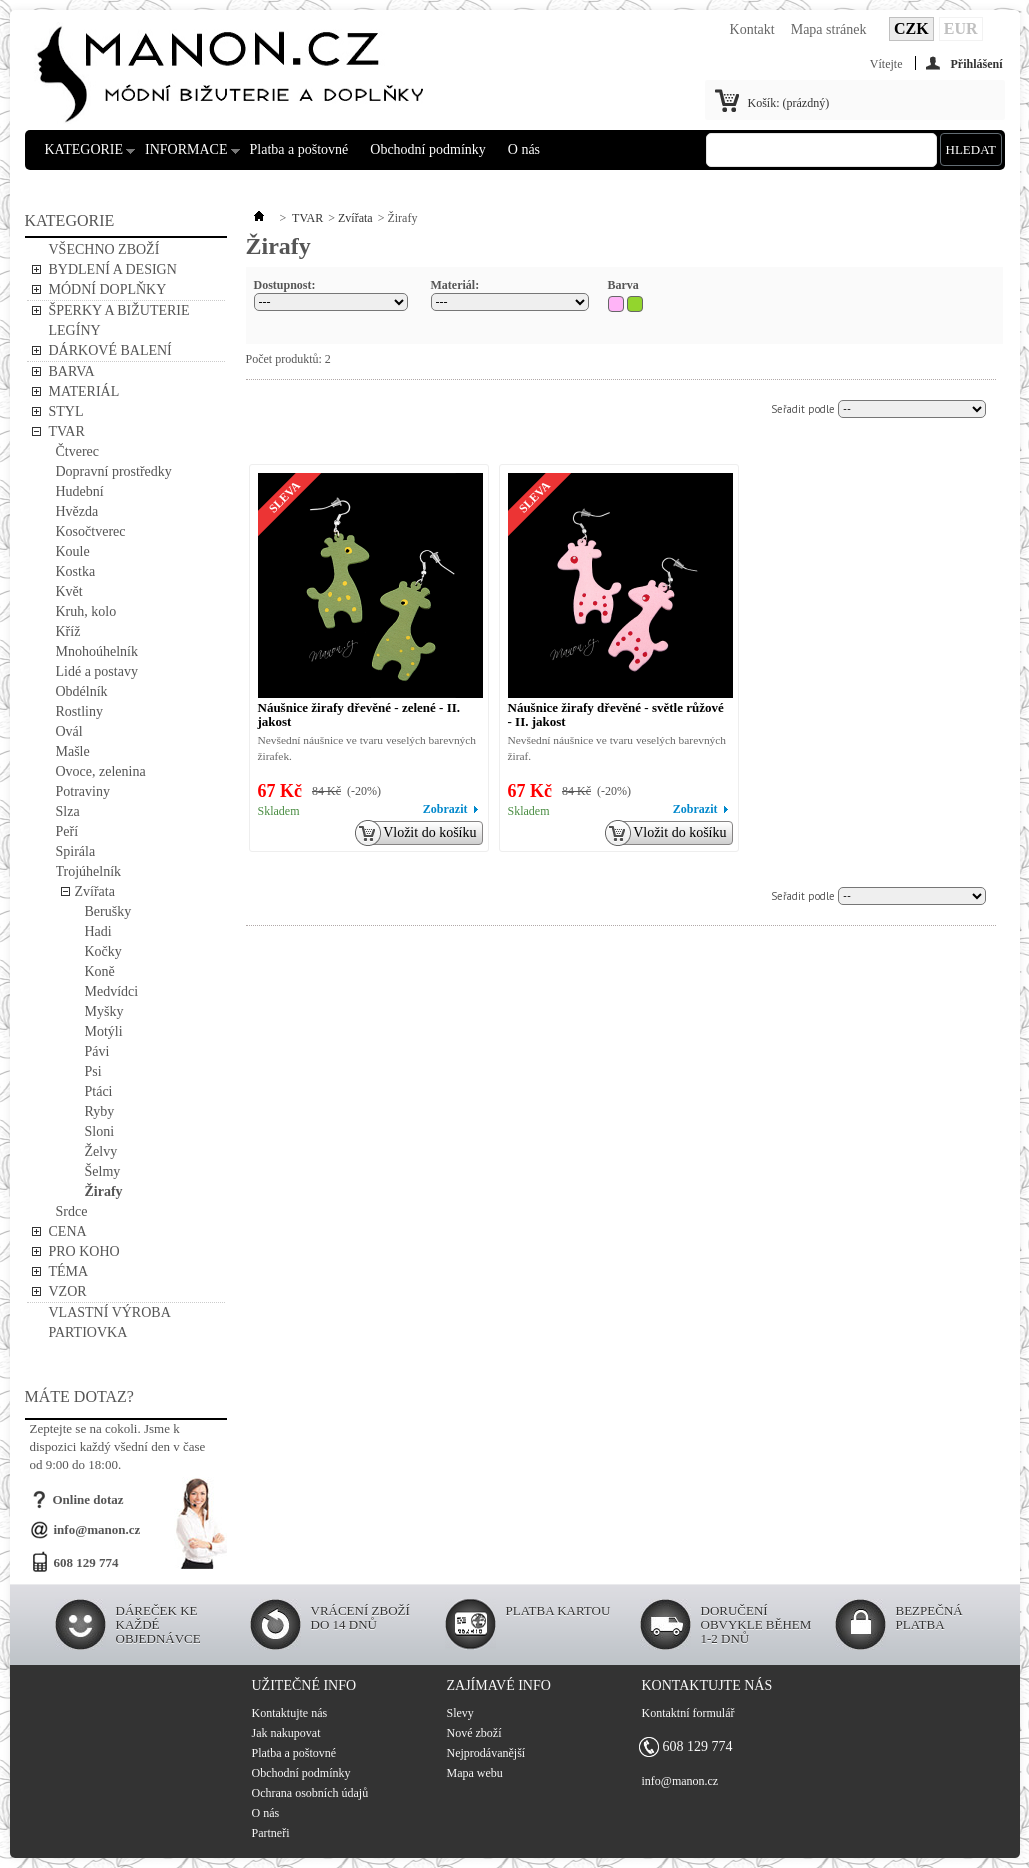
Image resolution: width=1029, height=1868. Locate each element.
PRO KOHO (84, 1251)
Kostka (76, 571)
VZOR (68, 1291)
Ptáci (99, 1091)
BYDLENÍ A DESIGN (113, 269)
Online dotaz (88, 1499)
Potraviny (83, 791)
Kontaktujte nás (290, 1713)
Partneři (271, 1833)
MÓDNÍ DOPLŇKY (108, 289)
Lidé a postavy (97, 671)
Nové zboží (474, 1733)
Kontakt (752, 29)
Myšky (104, 1011)
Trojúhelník (89, 871)
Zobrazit (445, 809)
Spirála (76, 851)
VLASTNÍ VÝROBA (110, 1312)
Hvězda (77, 511)
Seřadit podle (803, 409)
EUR (961, 28)
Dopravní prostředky (114, 471)
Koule (73, 551)
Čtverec (78, 451)
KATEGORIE (84, 156)
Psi (93, 1071)
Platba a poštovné (299, 149)
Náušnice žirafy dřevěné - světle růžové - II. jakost (616, 714)
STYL (66, 411)
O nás (524, 149)
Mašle (73, 751)
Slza (68, 811)
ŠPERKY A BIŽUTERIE (119, 310)
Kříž (68, 631)
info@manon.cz (97, 1529)
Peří (67, 831)
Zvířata (95, 891)
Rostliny (79, 711)
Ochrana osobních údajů (310, 1793)
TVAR (67, 431)
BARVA (72, 371)
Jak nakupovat (286, 1733)
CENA (68, 1231)
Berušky (108, 911)
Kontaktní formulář (688, 1713)
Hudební (80, 491)
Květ (69, 591)
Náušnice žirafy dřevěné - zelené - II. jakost (359, 714)
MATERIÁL (84, 391)
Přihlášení (976, 63)
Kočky (103, 951)
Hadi (98, 931)
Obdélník (82, 691)
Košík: (789, 103)
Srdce (72, 1211)
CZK (911, 28)
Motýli (104, 1031)
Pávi (97, 1051)
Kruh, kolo (86, 611)
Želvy (101, 1151)
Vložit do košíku (423, 833)
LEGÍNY (75, 330)
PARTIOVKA (88, 1332)
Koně (100, 971)
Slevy (460, 1713)
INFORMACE (186, 156)
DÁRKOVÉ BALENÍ (110, 350)
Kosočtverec (91, 531)
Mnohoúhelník (97, 651)
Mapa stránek (829, 29)
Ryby (100, 1111)
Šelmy (103, 1171)
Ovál (69, 731)
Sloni (100, 1131)
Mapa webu (475, 1773)
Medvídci (112, 991)
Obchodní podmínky (428, 149)
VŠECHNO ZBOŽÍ (104, 249)
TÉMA (69, 1271)
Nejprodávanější (486, 1753)
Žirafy (104, 1191)
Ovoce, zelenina (101, 771)
